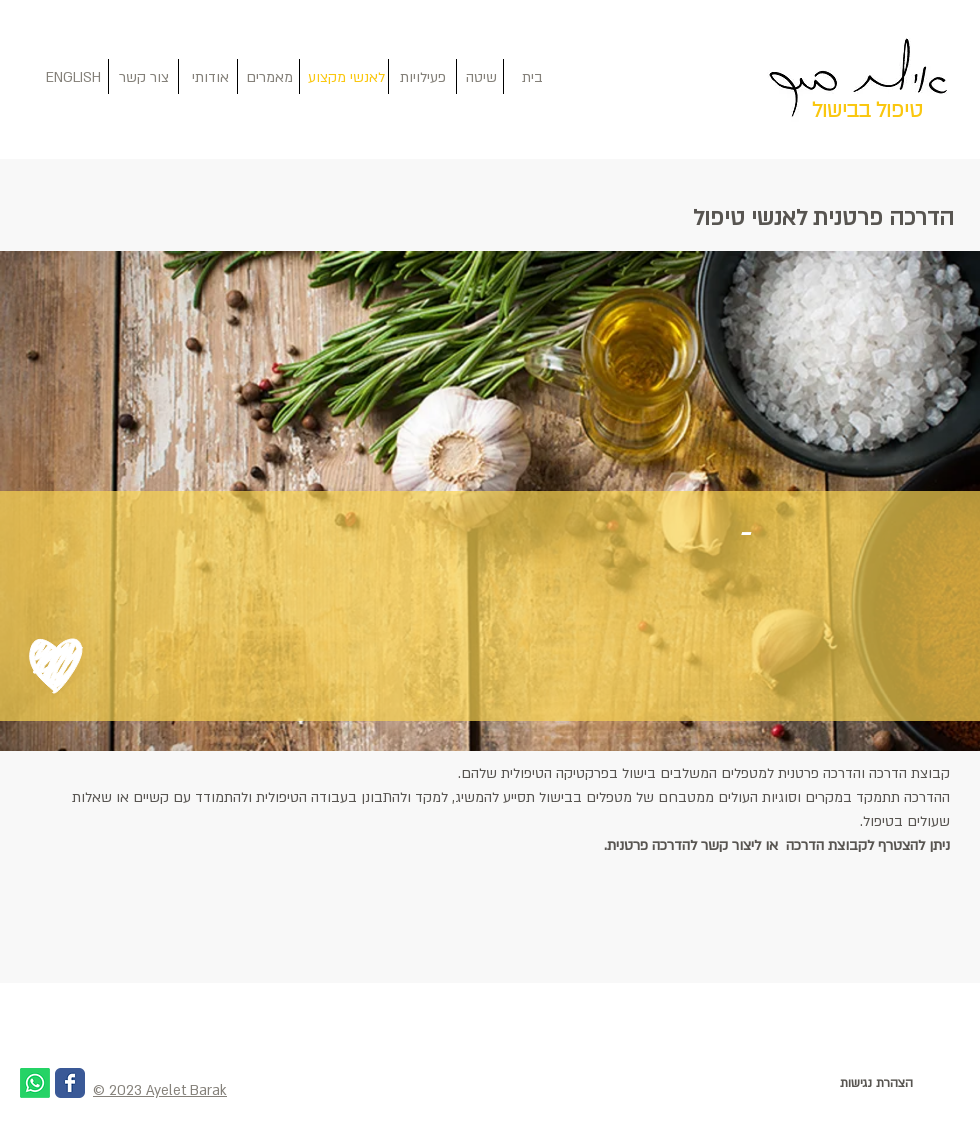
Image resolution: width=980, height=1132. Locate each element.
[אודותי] (210, 78)
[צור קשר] (143, 78)
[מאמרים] (269, 78)
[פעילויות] (422, 78)
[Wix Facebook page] (70, 1083)
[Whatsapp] (35, 1083)
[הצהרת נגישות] (876, 1083)
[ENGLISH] (73, 78)
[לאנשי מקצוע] (346, 78)
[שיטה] (481, 78)
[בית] (532, 78)
